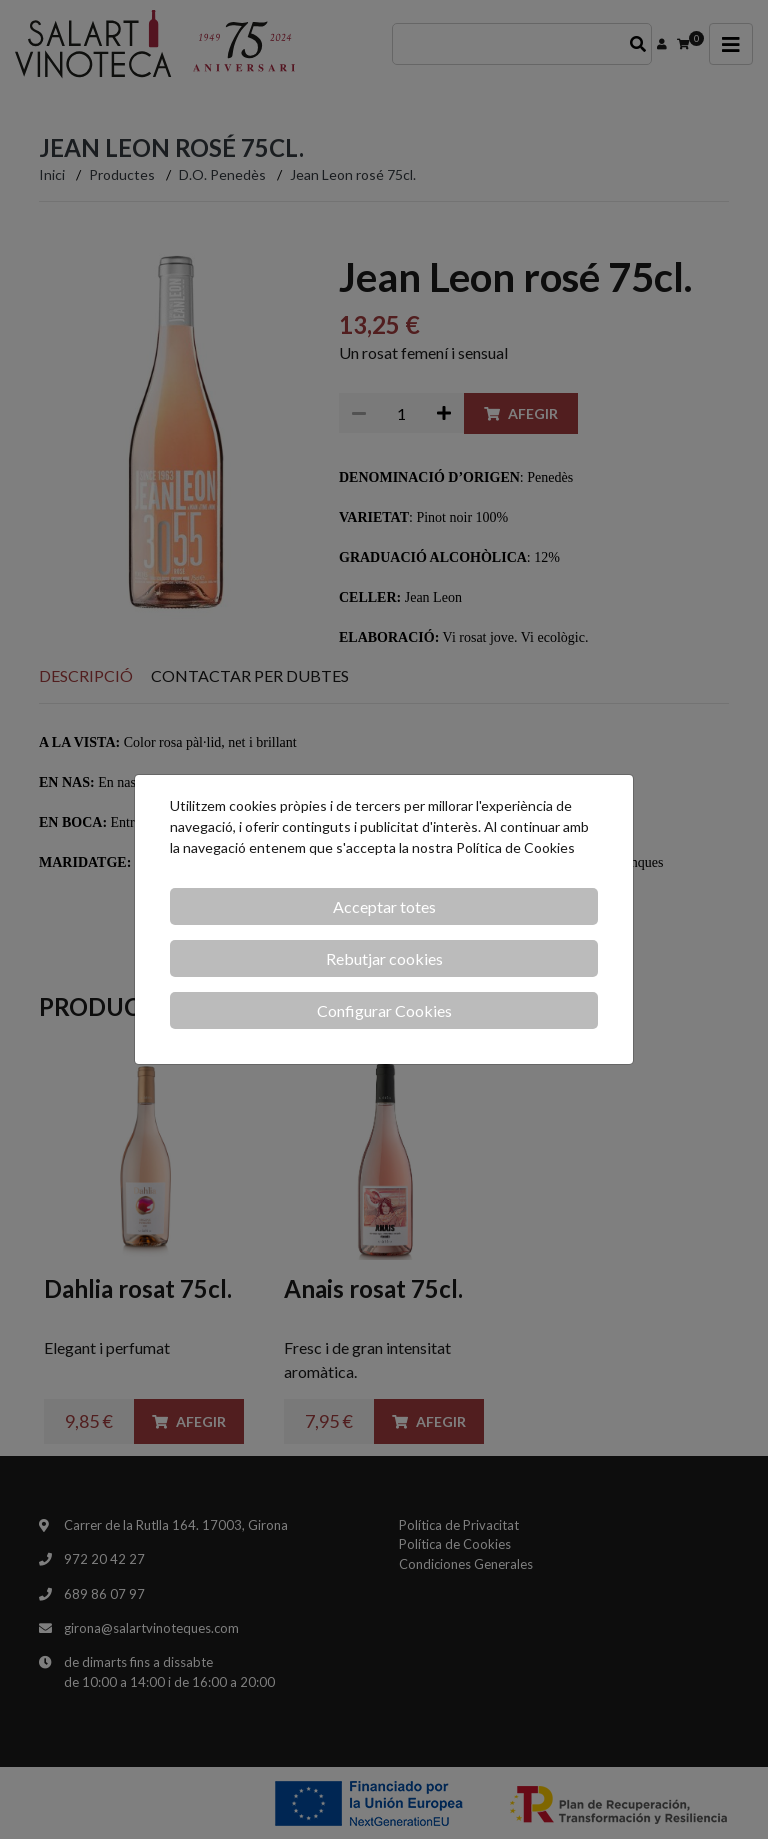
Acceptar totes (384, 906)
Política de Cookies (515, 847)
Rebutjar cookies (384, 958)
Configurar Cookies (384, 1010)
